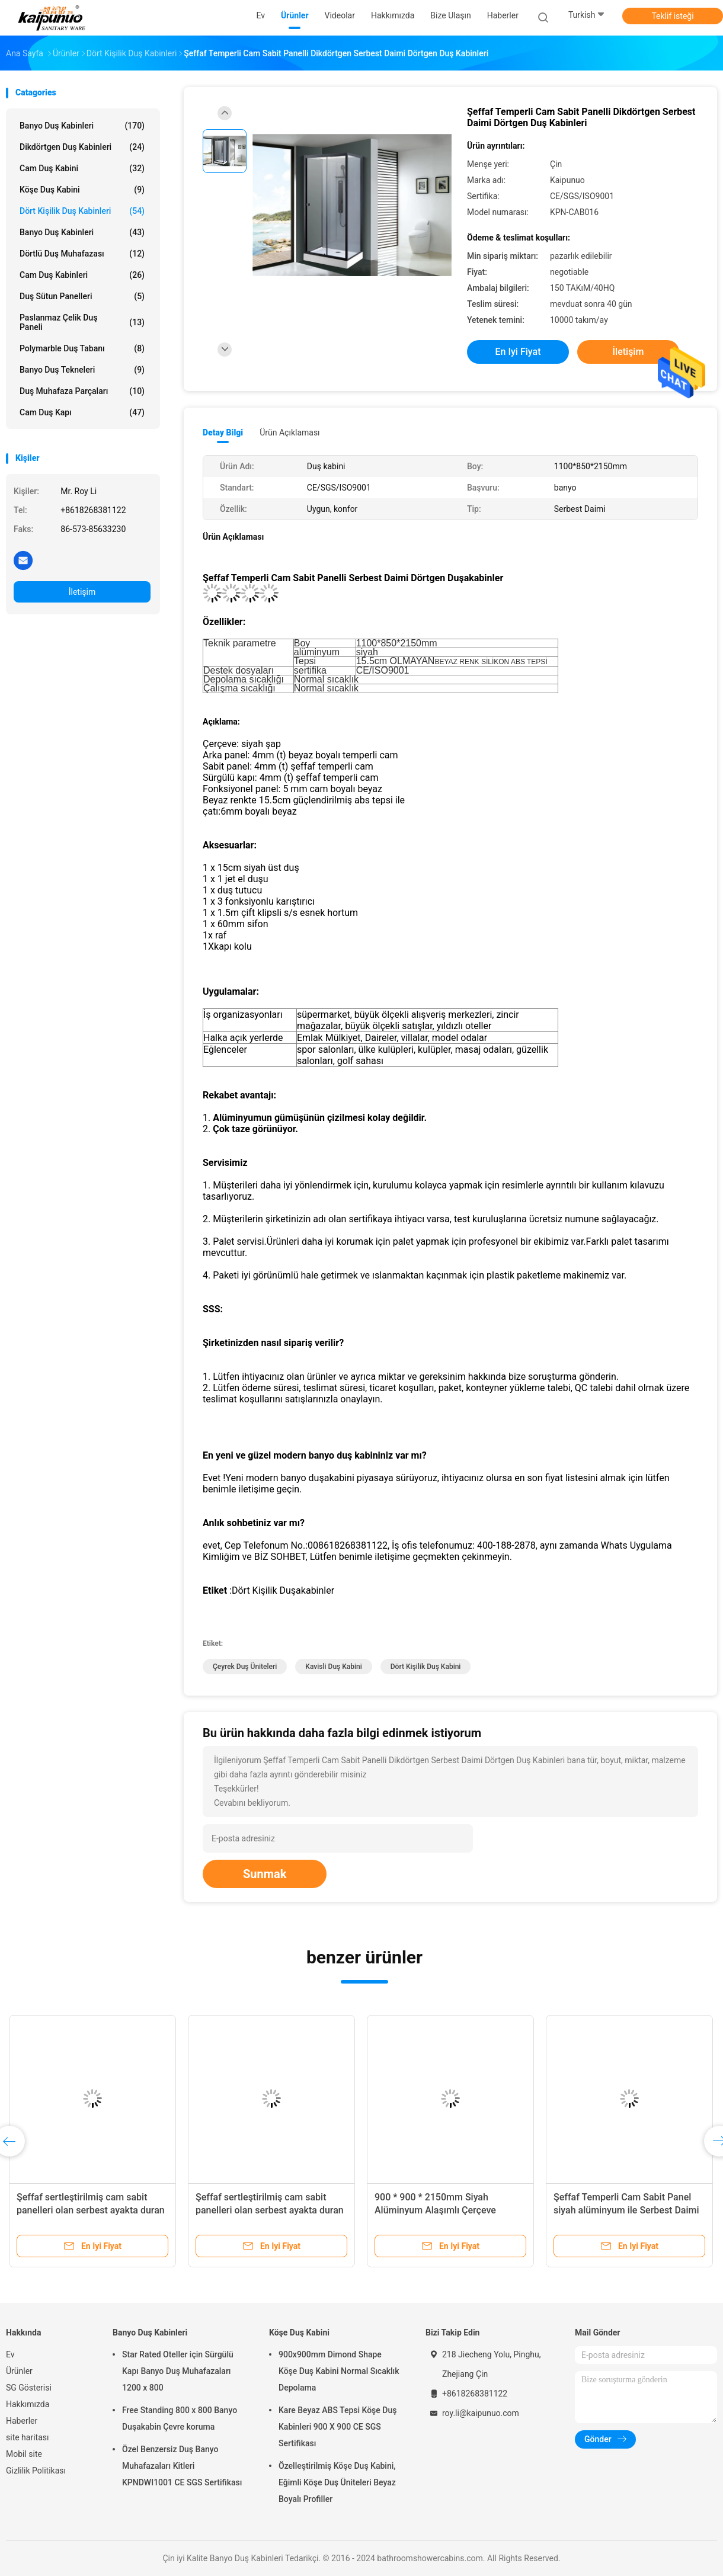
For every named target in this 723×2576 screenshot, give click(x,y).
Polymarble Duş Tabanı (82, 348)
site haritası (27, 2437)
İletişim (82, 592)
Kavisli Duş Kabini (333, 1666)
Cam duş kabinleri (82, 275)
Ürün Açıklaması (289, 432)
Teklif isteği (672, 16)
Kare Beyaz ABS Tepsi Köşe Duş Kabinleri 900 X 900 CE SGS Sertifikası (337, 2426)
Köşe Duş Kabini (82, 190)
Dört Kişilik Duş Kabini (426, 1666)
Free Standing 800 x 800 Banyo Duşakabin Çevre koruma (179, 2418)
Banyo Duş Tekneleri (82, 370)
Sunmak (264, 1874)
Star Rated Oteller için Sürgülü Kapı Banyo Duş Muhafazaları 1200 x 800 (177, 2371)
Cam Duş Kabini (82, 168)
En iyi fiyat (518, 351)
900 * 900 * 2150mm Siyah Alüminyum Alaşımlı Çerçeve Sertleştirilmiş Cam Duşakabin (439, 2210)
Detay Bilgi (223, 432)
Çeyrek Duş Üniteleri (245, 1666)
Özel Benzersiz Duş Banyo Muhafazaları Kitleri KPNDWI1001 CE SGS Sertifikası (182, 2465)
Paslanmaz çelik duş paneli (82, 322)
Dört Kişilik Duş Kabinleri (82, 211)
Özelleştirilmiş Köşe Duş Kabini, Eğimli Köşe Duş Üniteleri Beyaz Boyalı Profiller (337, 2482)
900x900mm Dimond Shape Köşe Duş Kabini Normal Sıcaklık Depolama (339, 2371)
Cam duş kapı (82, 412)
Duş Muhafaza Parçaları (82, 391)
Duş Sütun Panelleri (82, 296)
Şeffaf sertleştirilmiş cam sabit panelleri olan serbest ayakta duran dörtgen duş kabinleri (91, 2210)
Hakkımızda (27, 2404)
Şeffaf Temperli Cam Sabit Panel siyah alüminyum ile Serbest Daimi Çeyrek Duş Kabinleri (626, 2210)
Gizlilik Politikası (36, 2470)
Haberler (21, 2421)
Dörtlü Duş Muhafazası (82, 253)
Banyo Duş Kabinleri (82, 126)
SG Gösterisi (29, 2387)
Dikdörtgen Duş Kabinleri (82, 147)
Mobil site (24, 2454)
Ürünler (19, 2371)
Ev (10, 2354)
